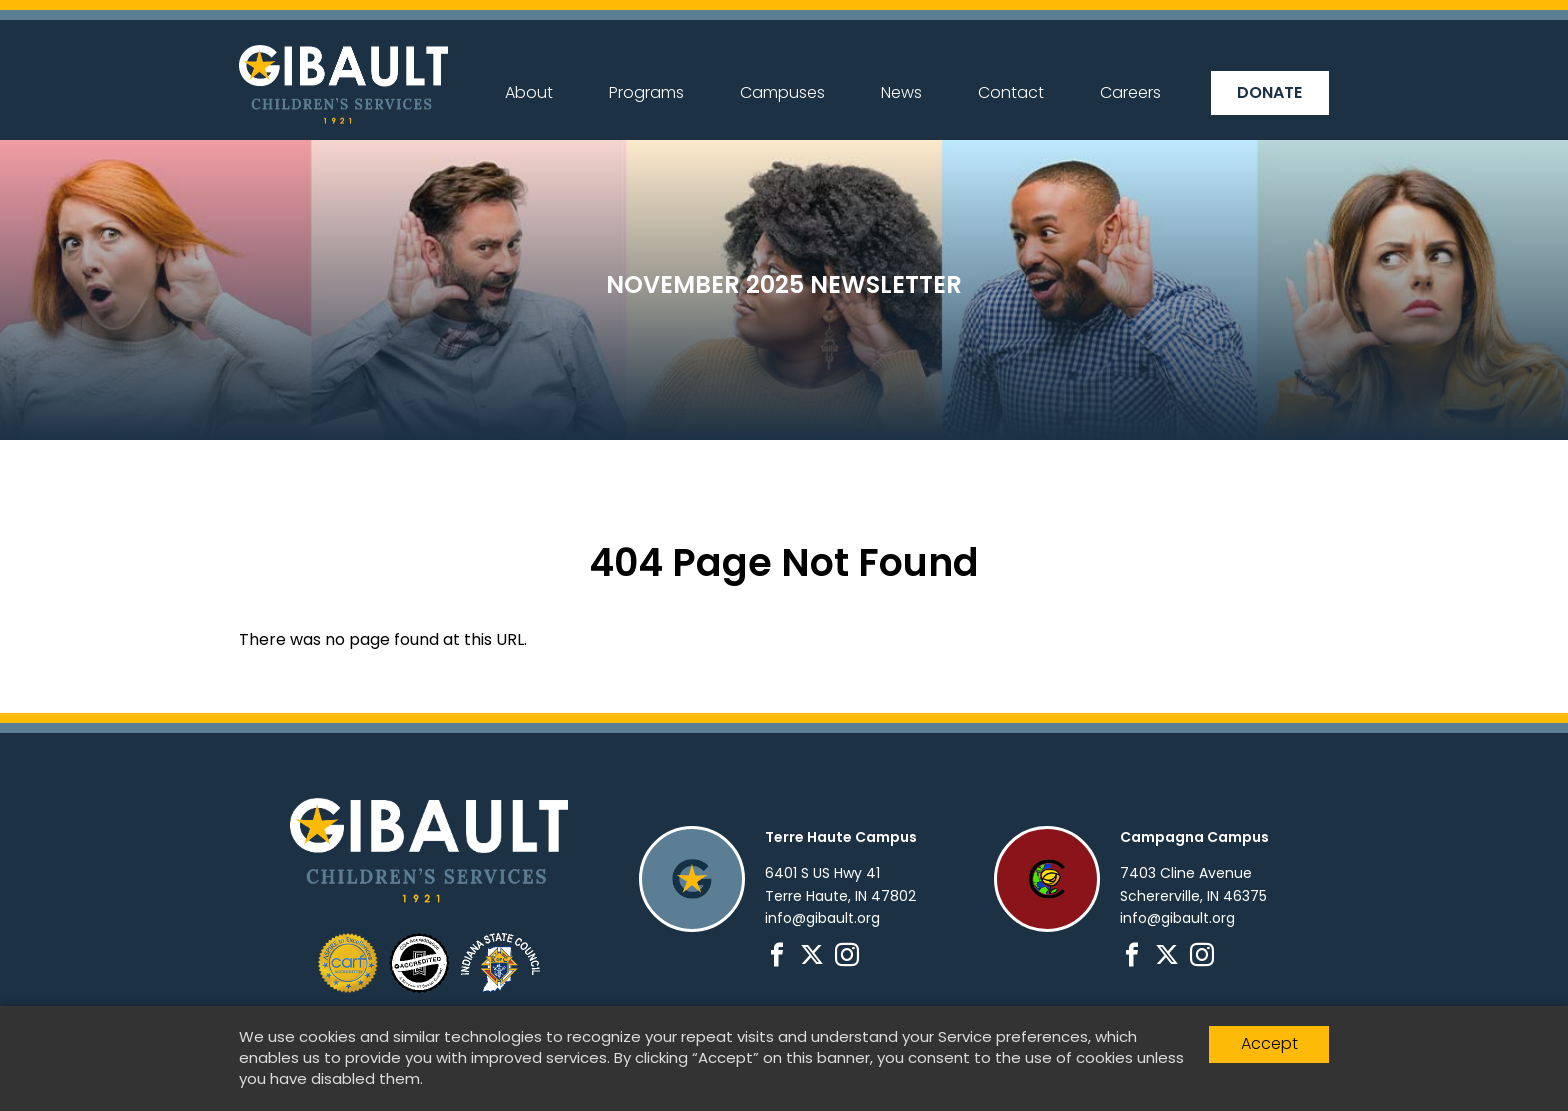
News (901, 92)
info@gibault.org (822, 918)
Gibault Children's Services (343, 84)
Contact (1011, 92)
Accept (1269, 1043)
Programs (646, 92)
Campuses (782, 92)
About (529, 92)
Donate (1269, 92)
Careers (1130, 92)
